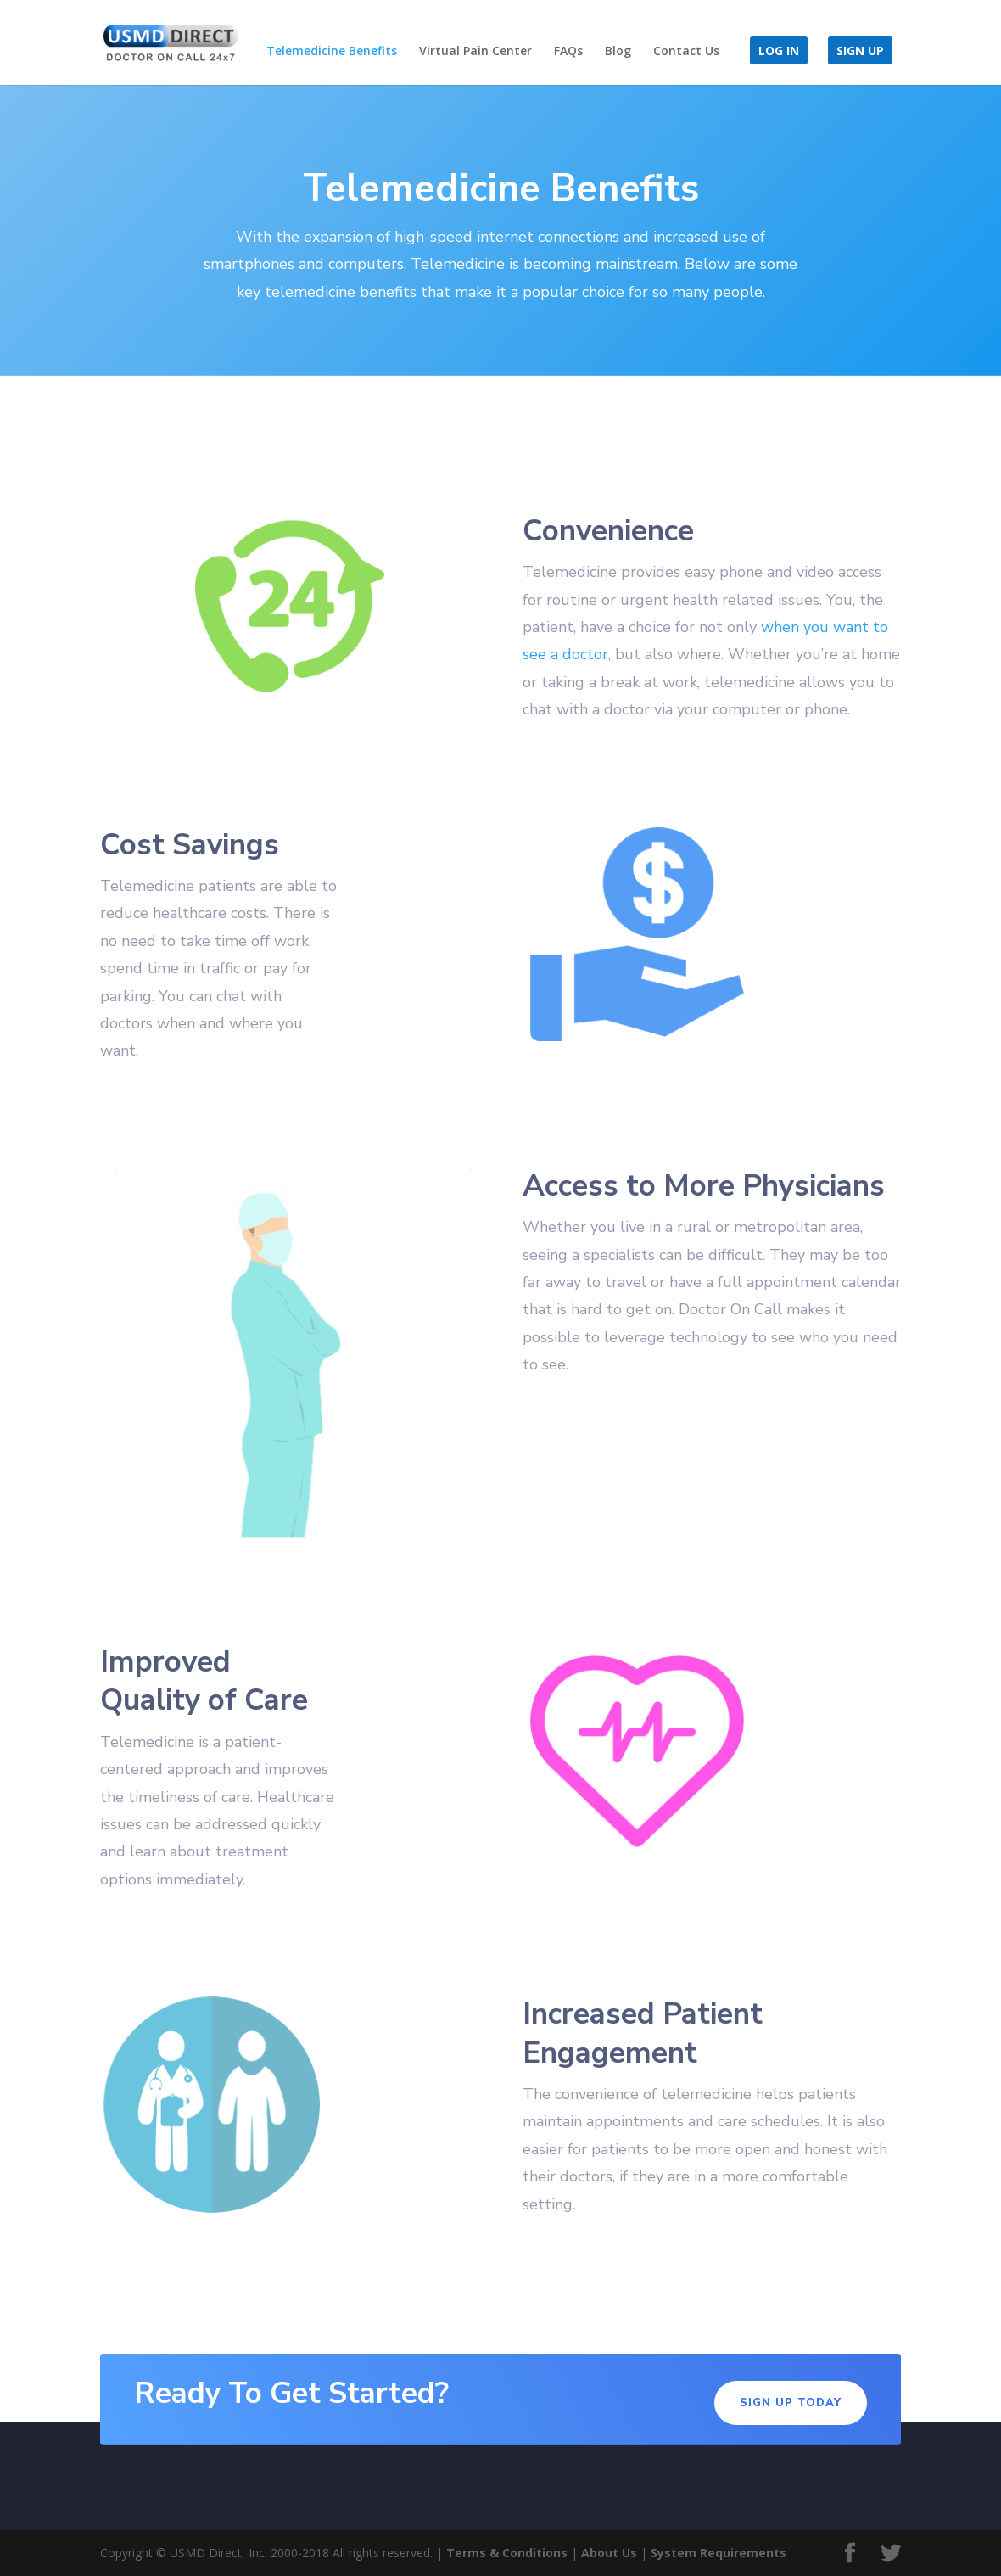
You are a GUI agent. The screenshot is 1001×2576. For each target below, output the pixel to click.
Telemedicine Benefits (331, 52)
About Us (609, 2553)
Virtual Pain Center (475, 52)
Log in (778, 52)
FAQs (568, 52)
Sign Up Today (791, 2403)
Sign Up (860, 52)
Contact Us (686, 52)
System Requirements (718, 2553)
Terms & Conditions (507, 2553)
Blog (618, 52)
